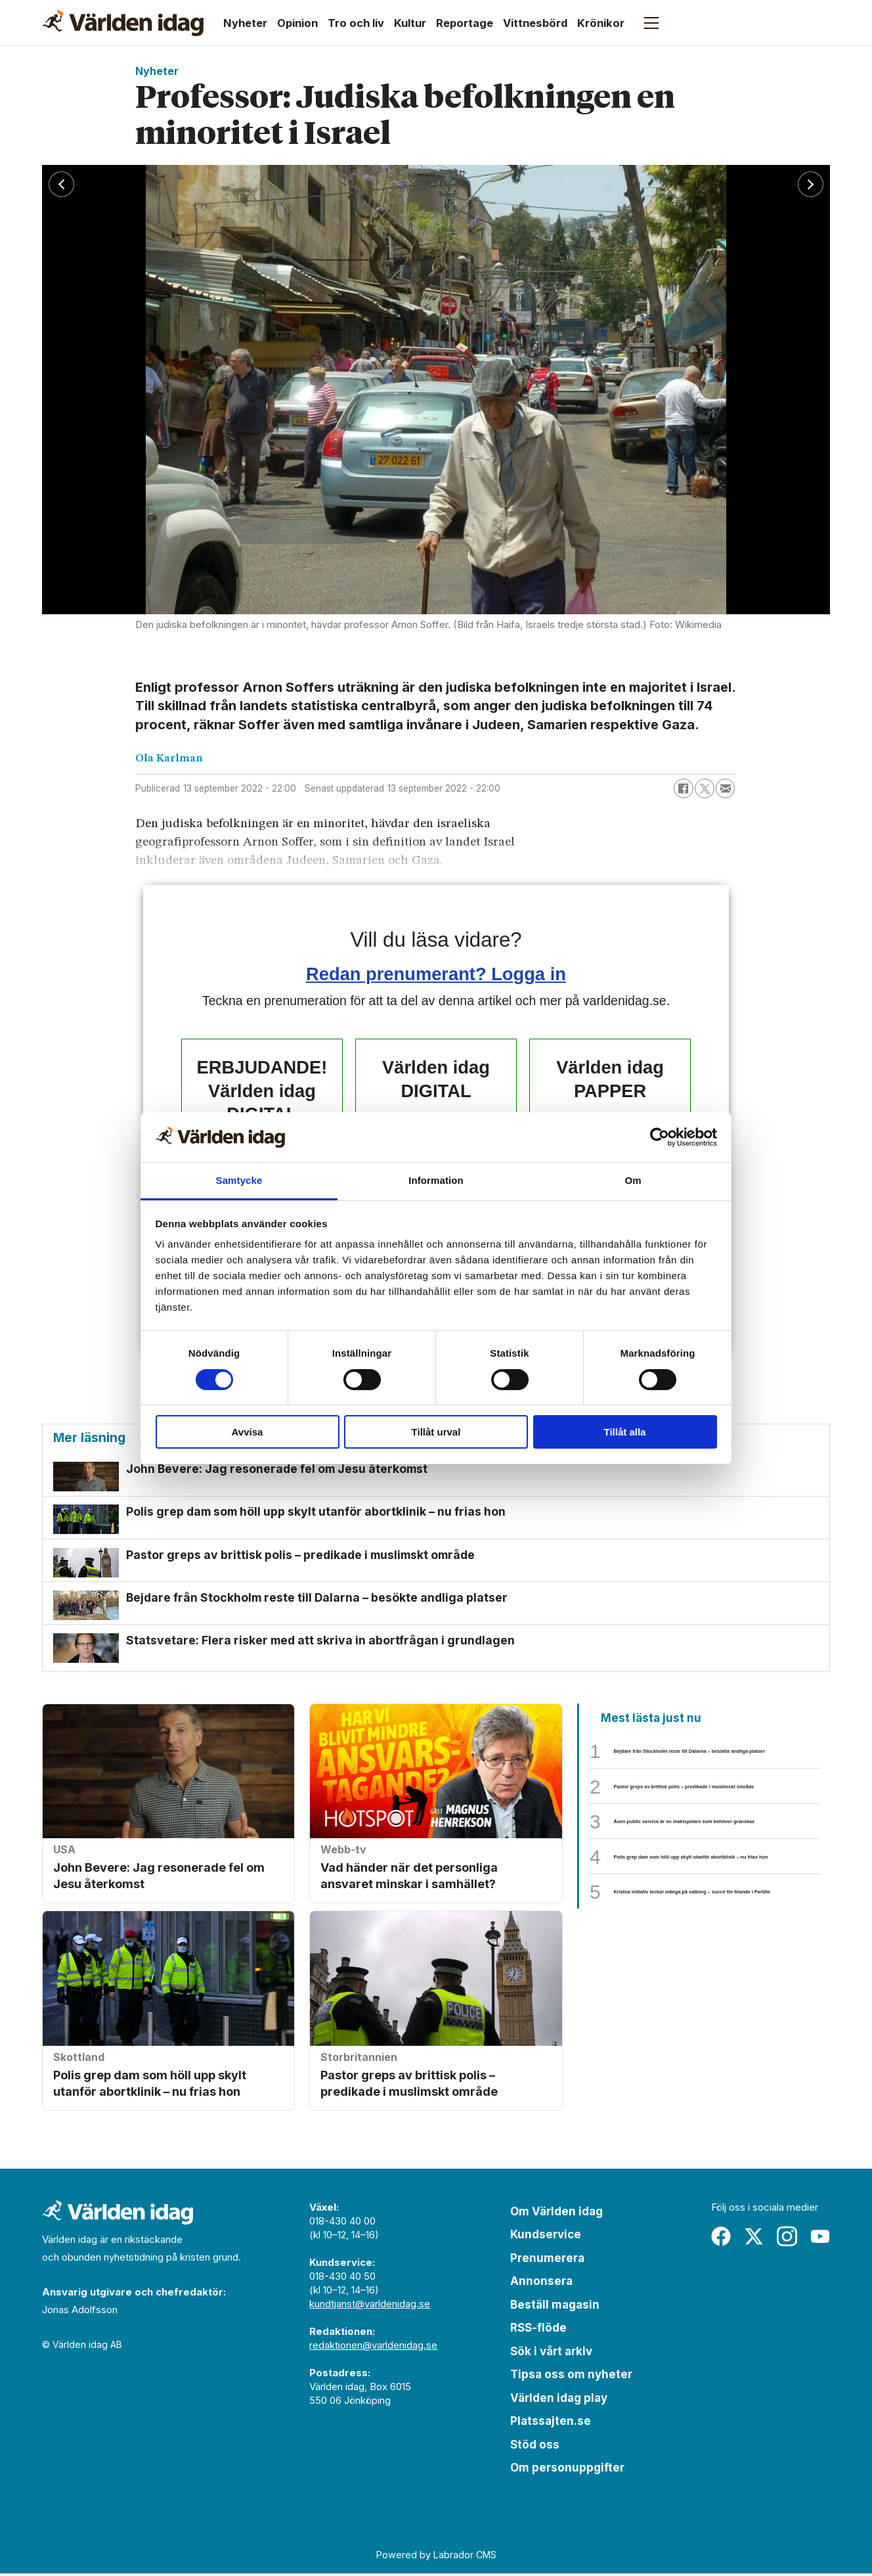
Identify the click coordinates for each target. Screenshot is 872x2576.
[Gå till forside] (123, 23)
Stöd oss (534, 2447)
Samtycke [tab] (239, 1180)
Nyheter (245, 23)
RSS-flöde (538, 2330)
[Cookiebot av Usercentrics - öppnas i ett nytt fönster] (659, 1137)
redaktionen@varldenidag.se (373, 2347)
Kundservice (545, 2237)
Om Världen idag (556, 2214)
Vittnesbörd (535, 23)
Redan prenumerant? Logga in (436, 974)
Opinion (297, 23)
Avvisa (247, 1431)
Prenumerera (547, 2260)
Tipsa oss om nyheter (571, 2377)
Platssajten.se (550, 2423)
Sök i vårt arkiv (551, 2354)
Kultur (410, 23)
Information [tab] (436, 1180)
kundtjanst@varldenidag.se (369, 2306)
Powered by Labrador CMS (436, 2556)
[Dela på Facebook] (683, 788)
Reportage (464, 23)
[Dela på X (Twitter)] (704, 788)
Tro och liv (356, 23)
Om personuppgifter (567, 2470)
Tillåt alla (625, 1431)
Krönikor (600, 23)
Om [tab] (632, 1180)
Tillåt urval (436, 1431)
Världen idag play (558, 2400)
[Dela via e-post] (725, 788)
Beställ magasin (555, 2307)
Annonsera (541, 2283)
